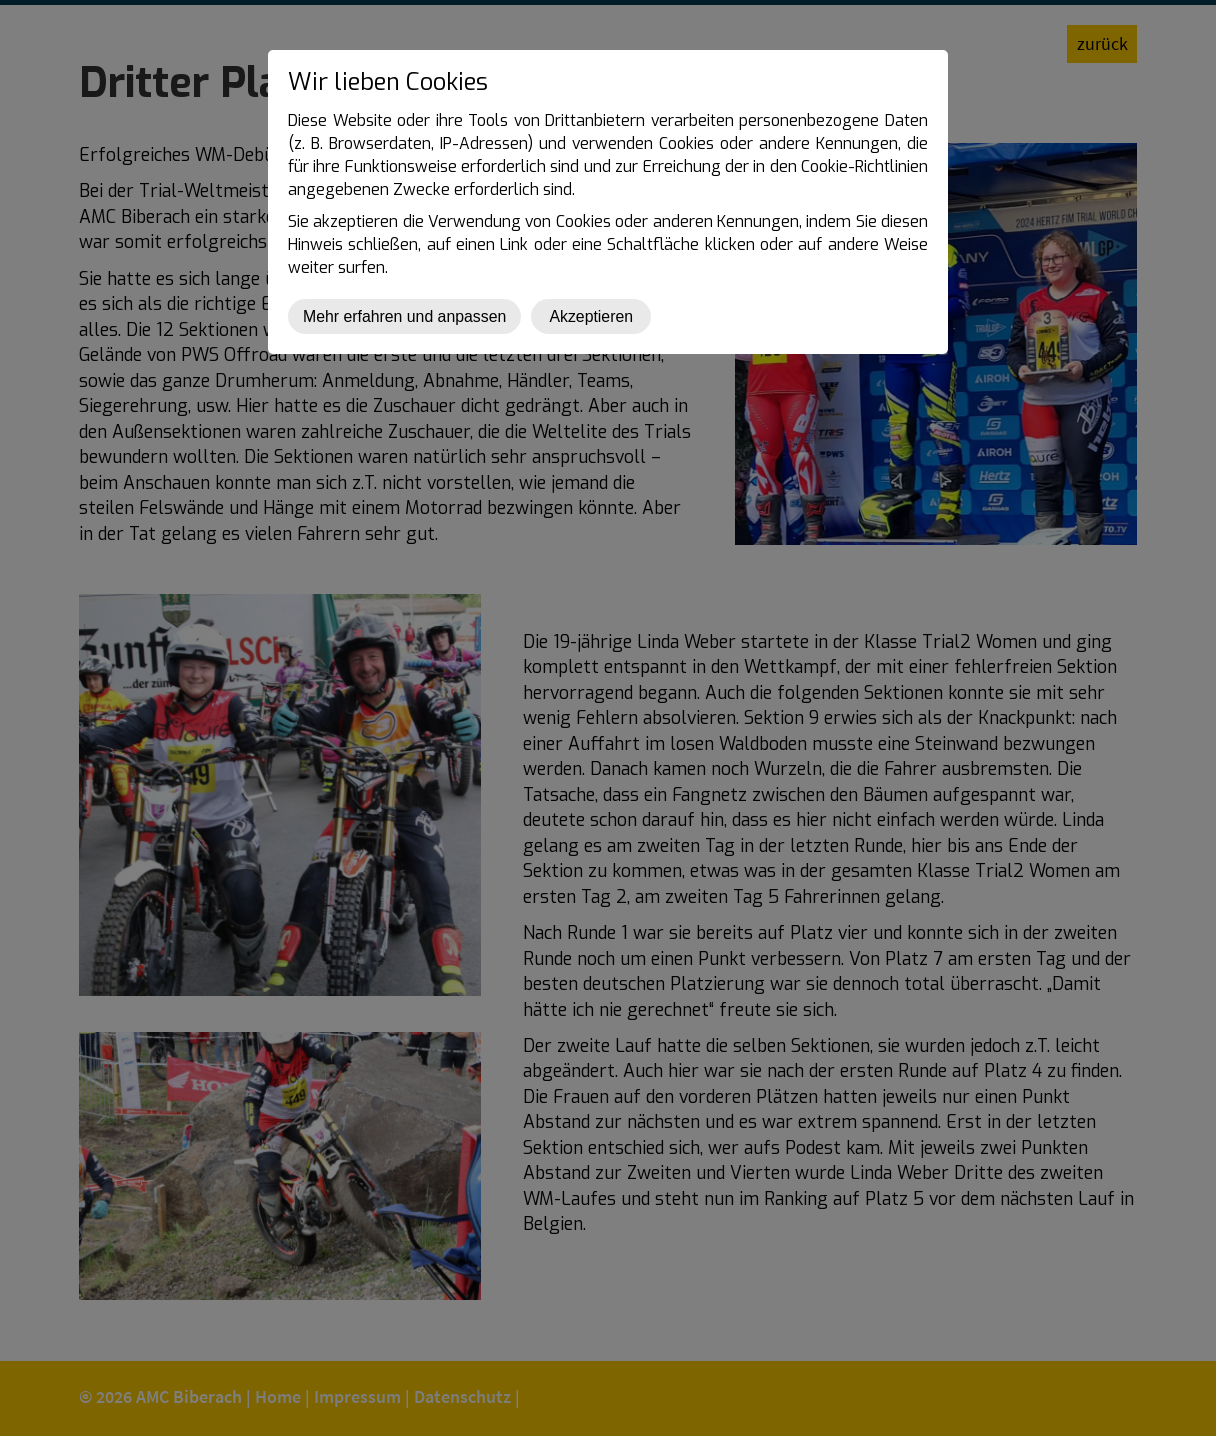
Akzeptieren (591, 316)
